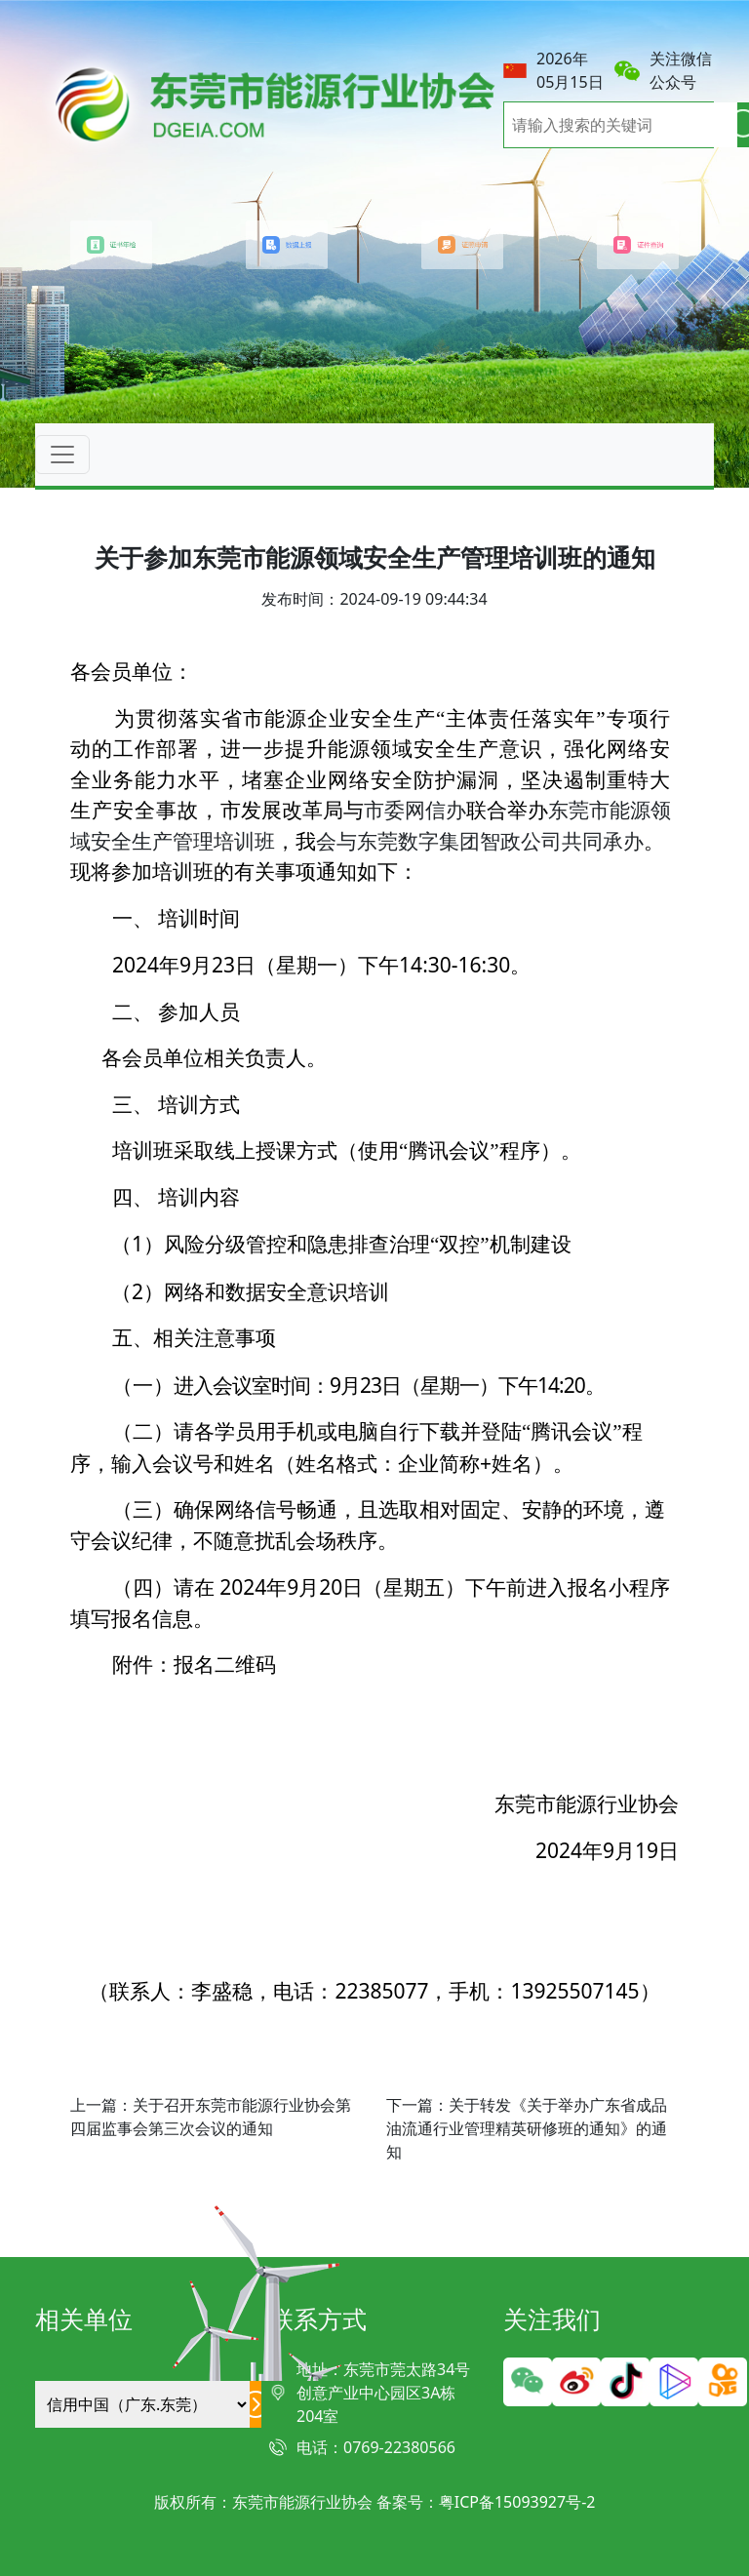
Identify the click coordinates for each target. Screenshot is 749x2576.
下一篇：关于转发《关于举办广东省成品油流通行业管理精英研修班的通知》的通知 (526, 2128)
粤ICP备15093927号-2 (517, 2502)
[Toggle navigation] (62, 454)
